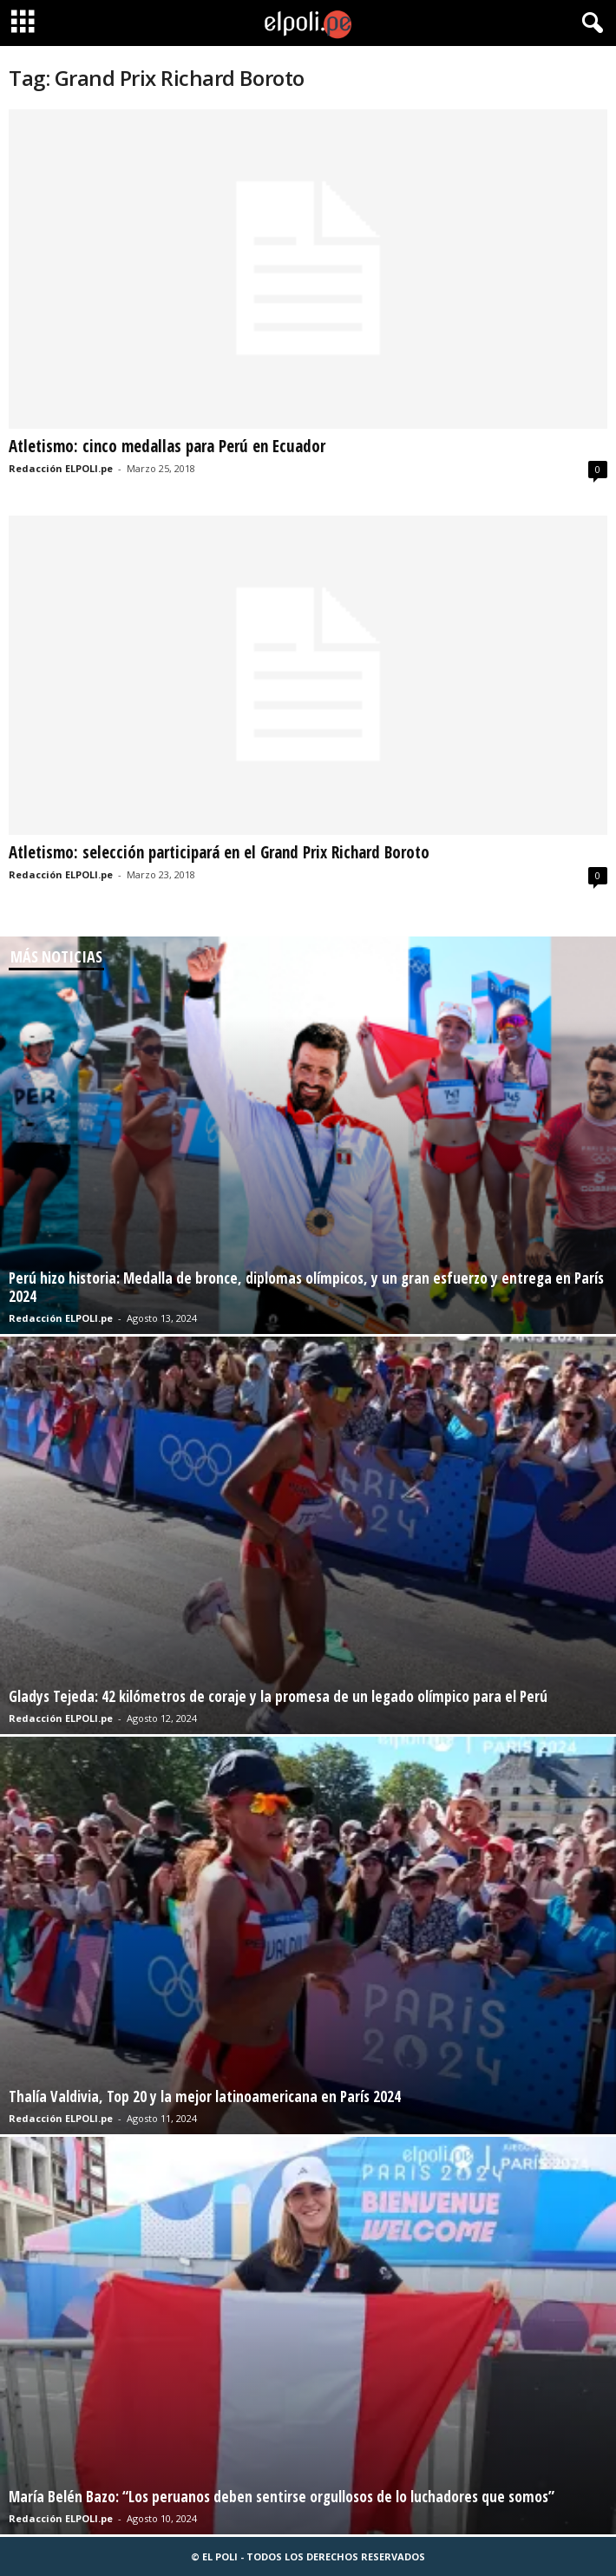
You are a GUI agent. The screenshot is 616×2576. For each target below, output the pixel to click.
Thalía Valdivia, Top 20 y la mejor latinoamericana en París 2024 (205, 2096)
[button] (589, 23)
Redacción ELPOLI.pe (61, 468)
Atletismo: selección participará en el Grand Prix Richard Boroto (219, 852)
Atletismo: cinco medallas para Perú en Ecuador (167, 446)
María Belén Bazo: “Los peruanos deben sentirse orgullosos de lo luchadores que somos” (281, 2497)
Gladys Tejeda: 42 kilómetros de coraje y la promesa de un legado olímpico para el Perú (278, 1696)
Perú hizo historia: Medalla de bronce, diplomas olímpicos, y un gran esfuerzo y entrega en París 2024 (306, 1287)
